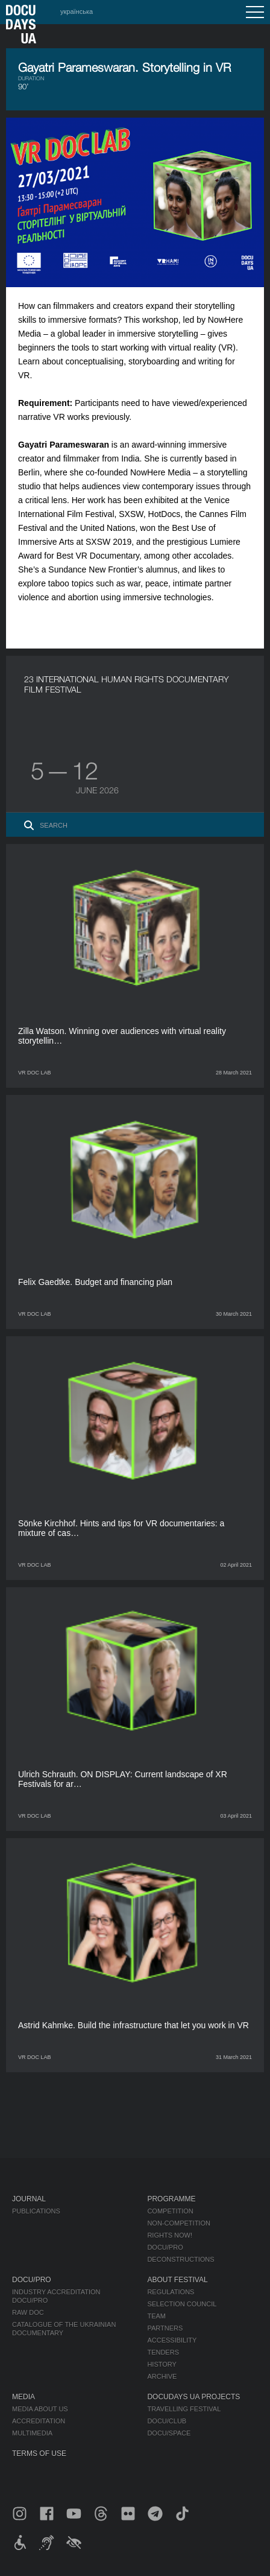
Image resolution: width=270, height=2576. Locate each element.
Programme (171, 2199)
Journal (29, 2199)
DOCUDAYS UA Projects (193, 2397)
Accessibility (171, 2340)
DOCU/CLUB (166, 2421)
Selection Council (181, 2304)
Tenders (163, 2352)
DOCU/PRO (165, 2247)
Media (23, 2397)
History (162, 2364)
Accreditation (38, 2421)
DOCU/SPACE (168, 2433)
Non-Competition (178, 2223)
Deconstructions (180, 2259)
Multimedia (32, 2433)
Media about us (40, 2409)
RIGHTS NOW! (169, 2235)
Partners (165, 2328)
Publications (36, 2211)
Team (156, 2316)
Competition (170, 2211)
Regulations (170, 2291)
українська (76, 11)
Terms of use (39, 2453)
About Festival (177, 2280)
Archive (162, 2376)
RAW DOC (28, 2312)
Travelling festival (184, 2409)
